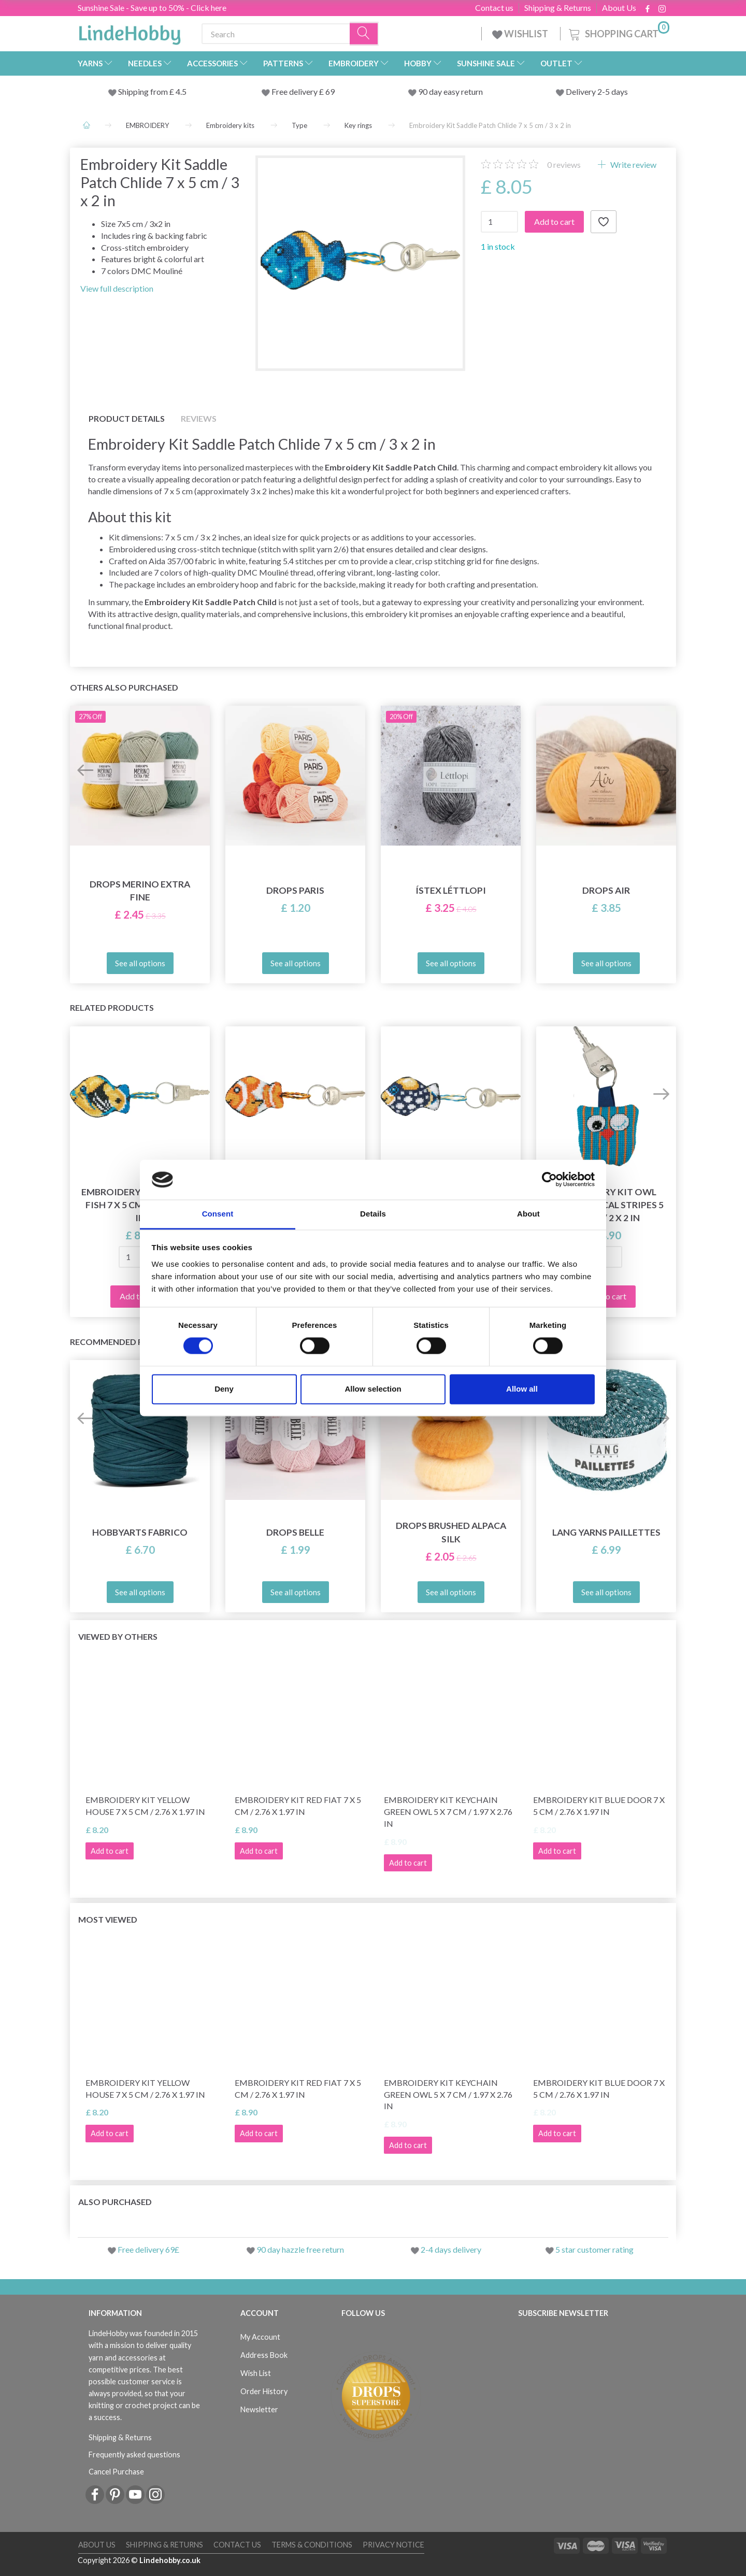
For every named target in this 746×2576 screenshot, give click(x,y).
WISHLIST (521, 33)
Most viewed (107, 1919)
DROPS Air (606, 890)
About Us (619, 7)
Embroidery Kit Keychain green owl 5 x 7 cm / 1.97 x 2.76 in (448, 1811)
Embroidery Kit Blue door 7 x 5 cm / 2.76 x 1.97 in (599, 1805)
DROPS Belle (295, 1532)
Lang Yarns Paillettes (606, 1532)
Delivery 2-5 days (597, 91)
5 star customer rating (594, 2249)
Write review (632, 164)
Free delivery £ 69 (303, 91)
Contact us (494, 7)
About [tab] (528, 1213)
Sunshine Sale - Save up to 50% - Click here (152, 7)
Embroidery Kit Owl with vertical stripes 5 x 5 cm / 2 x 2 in (606, 1204)
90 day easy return (450, 91)
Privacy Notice (393, 2544)
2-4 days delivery (451, 2249)
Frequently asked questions (134, 2454)
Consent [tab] (218, 1213)
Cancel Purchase (116, 2471)
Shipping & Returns (557, 7)
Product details (127, 418)
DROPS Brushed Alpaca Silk (451, 1532)
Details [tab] (373, 1213)
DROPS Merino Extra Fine (140, 891)
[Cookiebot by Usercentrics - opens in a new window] (549, 1179)
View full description (116, 288)
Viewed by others (117, 1636)
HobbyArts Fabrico (140, 1532)
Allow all (522, 1388)
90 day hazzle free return (300, 2249)
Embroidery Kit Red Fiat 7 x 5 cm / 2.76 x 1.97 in (298, 1805)
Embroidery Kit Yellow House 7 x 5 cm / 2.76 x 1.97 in (145, 1805)
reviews (564, 164)
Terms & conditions (311, 2544)
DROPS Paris (295, 890)
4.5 (180, 91)
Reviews (199, 418)
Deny (224, 1388)
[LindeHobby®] (129, 31)
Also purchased (115, 2202)
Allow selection (373, 1388)
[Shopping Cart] (618, 32)
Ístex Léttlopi (450, 890)
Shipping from (143, 91)
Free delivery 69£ (148, 2249)
